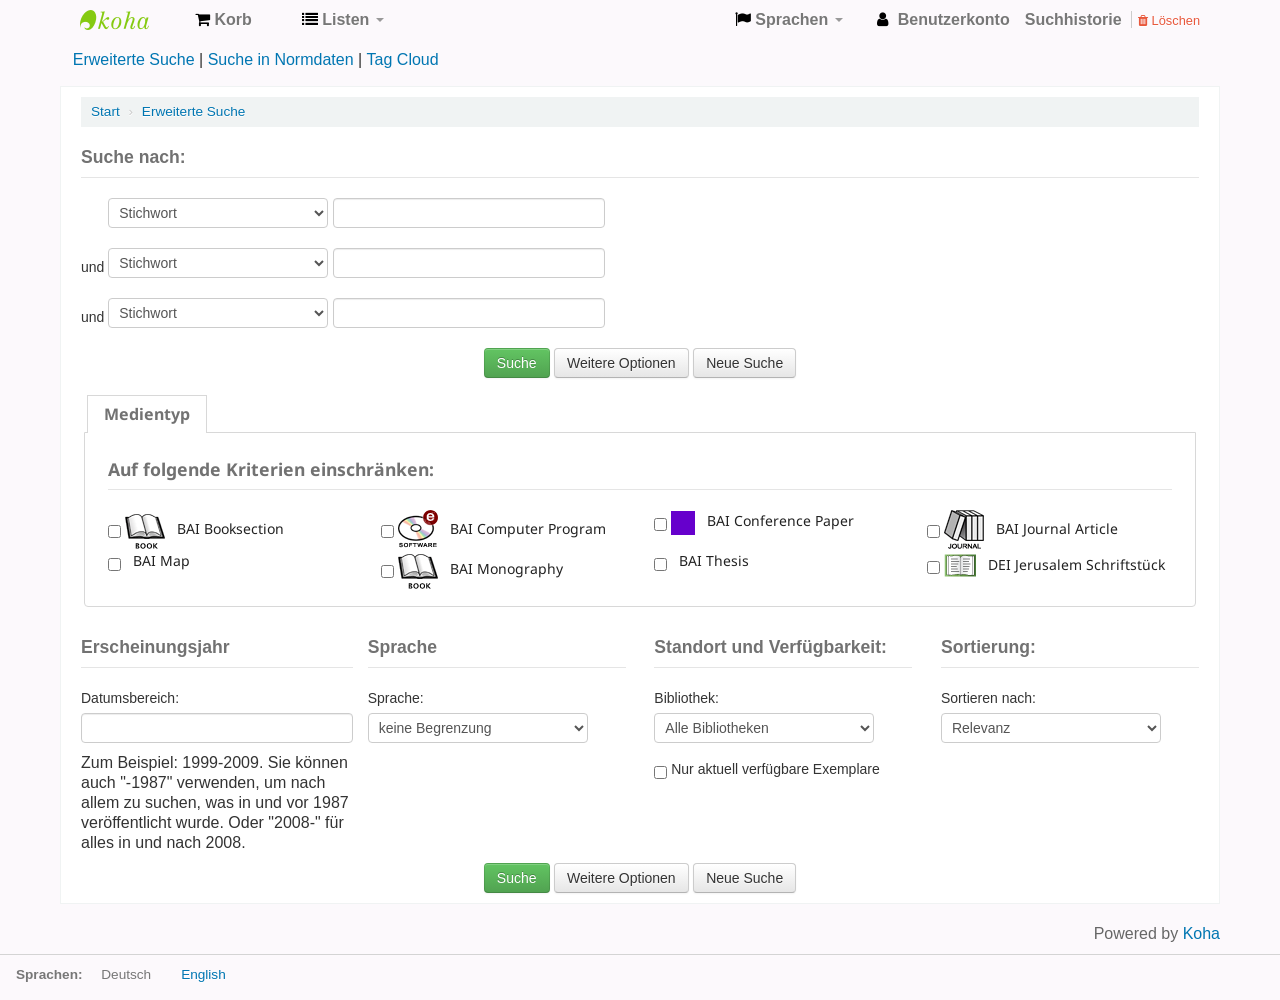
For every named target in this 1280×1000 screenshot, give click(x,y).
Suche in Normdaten (281, 59)
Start (105, 111)
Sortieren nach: (988, 698)
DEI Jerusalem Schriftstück (1054, 564)
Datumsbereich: (130, 698)
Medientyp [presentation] (147, 414)
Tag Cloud (403, 59)
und (94, 267)
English (203, 974)
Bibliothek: (686, 698)
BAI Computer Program (502, 528)
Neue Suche (744, 363)
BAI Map (157, 560)
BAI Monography (480, 568)
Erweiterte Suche (134, 59)
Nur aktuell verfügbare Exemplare (766, 770)
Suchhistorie (1073, 19)
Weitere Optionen (621, 363)
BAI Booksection (204, 528)
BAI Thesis (710, 560)
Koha (130, 20)
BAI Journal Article (1031, 528)
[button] (223, 20)
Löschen (1169, 20)
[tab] (147, 414)
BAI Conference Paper (762, 520)
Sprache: (396, 698)
